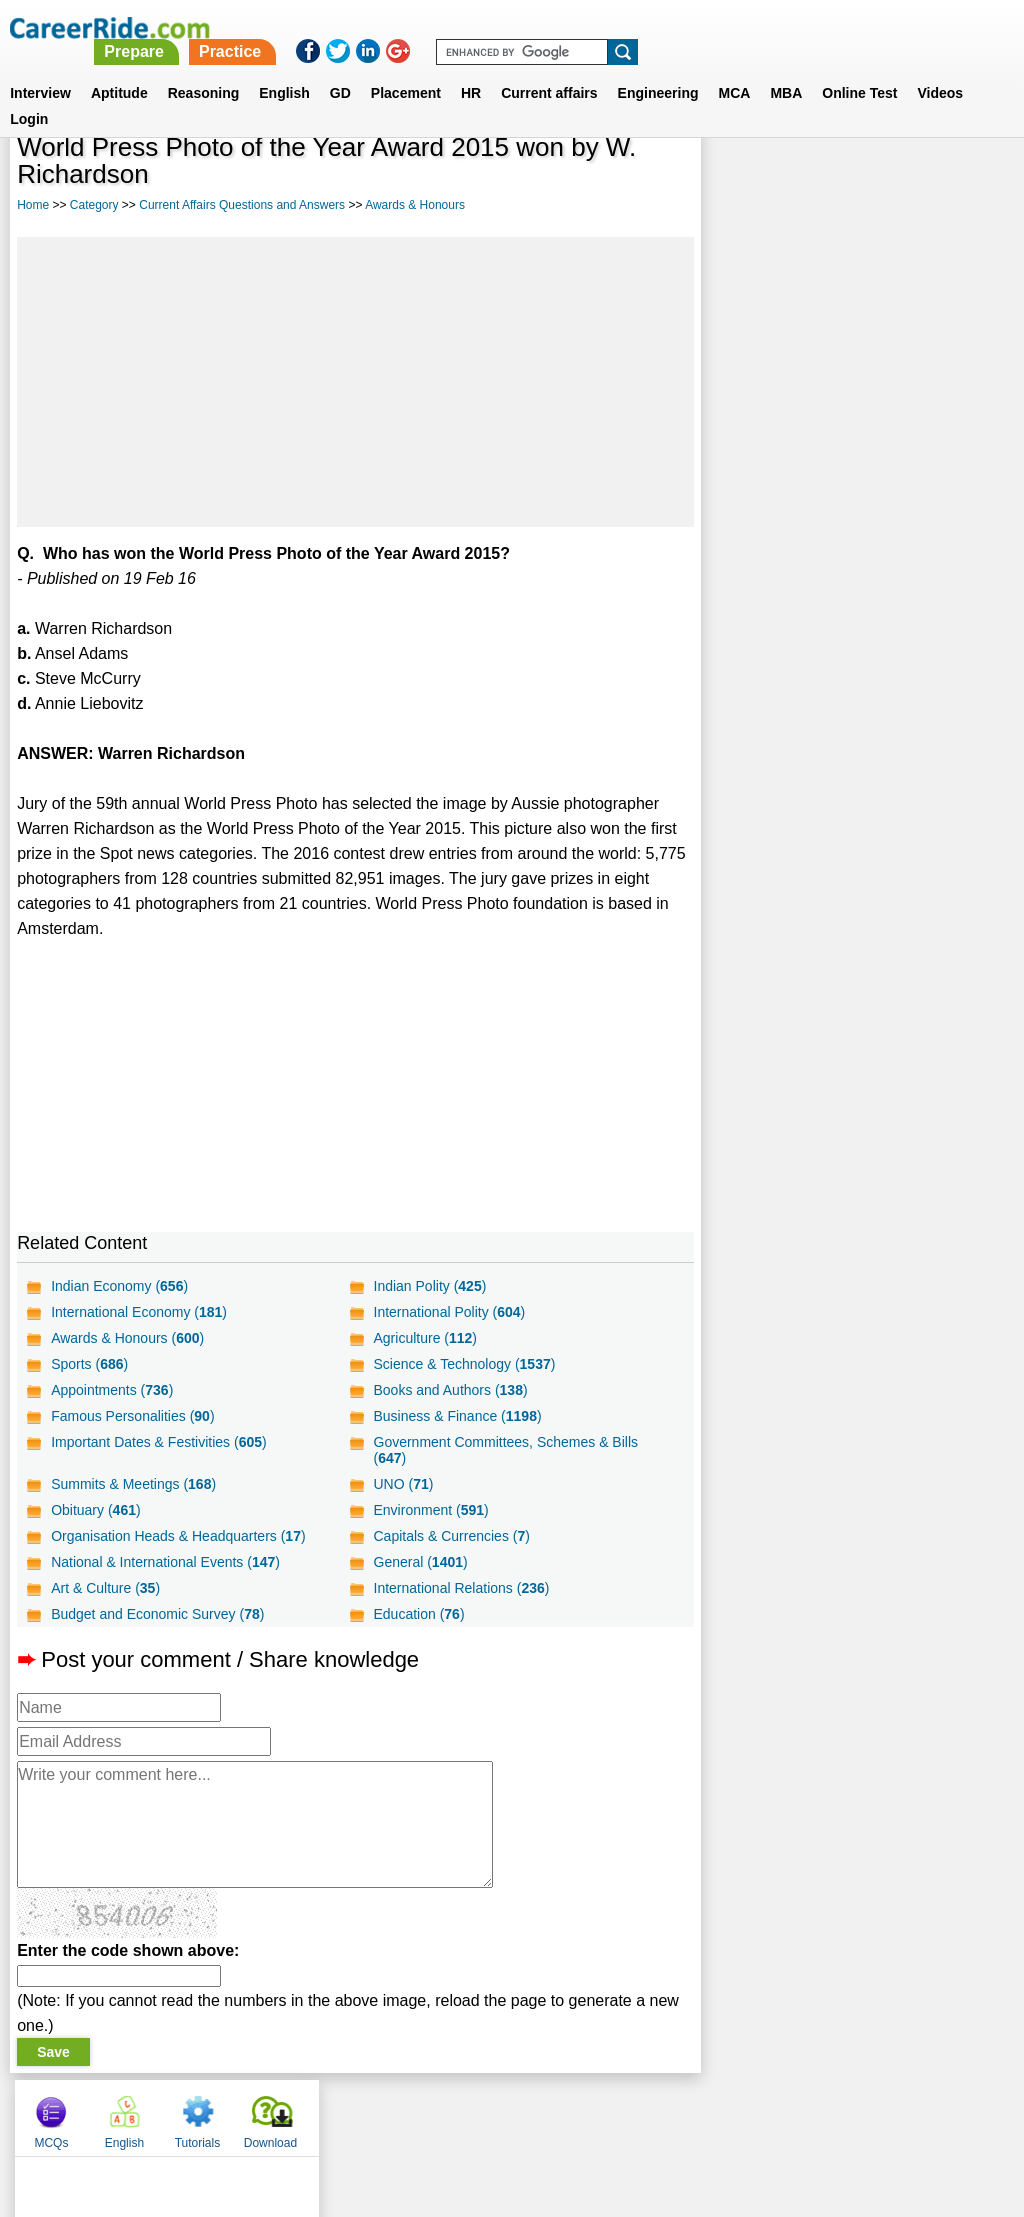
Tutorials (888, 180)
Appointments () (112, 1390)
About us (330, 2113)
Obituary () (96, 1510)
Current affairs (549, 69)
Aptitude (119, 69)
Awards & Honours (415, 205)
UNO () (403, 1484)
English (284, 69)
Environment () (430, 1510)
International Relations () (461, 1588)
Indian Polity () (429, 1286)
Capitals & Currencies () (451, 1536)
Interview (40, 69)
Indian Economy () (119, 1286)
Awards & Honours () (127, 1338)
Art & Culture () (105, 1588)
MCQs (741, 180)
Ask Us (585, 2113)
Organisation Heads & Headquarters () (178, 1536)
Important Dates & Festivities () (159, 1442)
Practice (605, 27)
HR (471, 69)
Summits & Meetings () (133, 1484)
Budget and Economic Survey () (157, 1614)
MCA (735, 69)
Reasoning (204, 69)
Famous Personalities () (132, 1416)
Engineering (658, 69)
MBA (786, 69)
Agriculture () (425, 1338)
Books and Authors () (450, 1390)
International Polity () (449, 1312)
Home (33, 205)
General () (420, 1562)
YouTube (653, 2113)
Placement (406, 69)
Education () (418, 1614)
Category (94, 205)
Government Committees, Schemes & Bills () (505, 1450)
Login (29, 95)
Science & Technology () (464, 1364)
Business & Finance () (457, 1416)
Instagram (731, 2113)
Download (960, 180)
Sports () (89, 1364)
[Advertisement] (355, 382)
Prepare (510, 27)
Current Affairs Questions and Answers (242, 205)
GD (340, 69)
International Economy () (139, 1312)
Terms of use (503, 2113)
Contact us (410, 2113)
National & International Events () (165, 1562)
